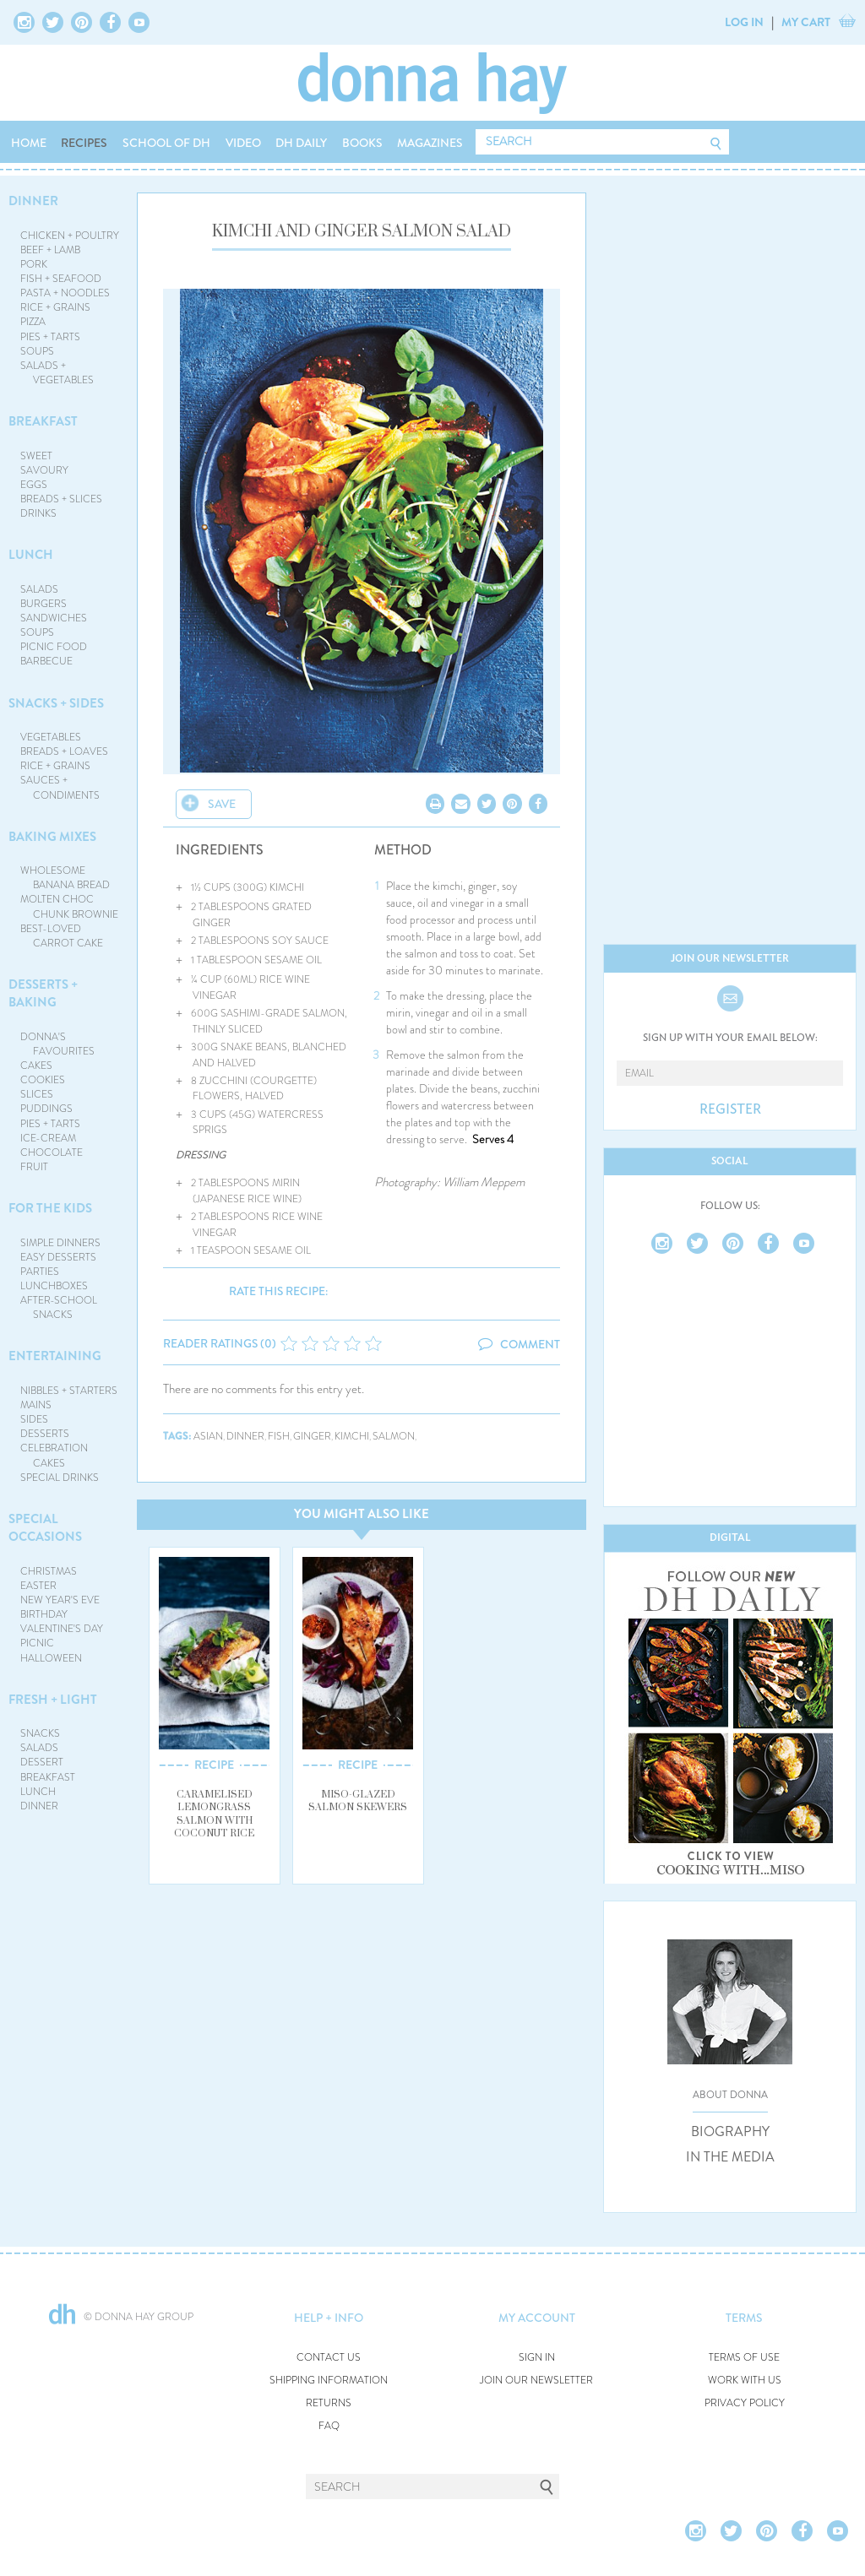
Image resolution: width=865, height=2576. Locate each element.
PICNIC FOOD (53, 646)
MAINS (36, 1405)
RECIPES (84, 142)
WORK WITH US (744, 2380)
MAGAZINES (430, 142)
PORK (33, 264)
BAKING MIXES (52, 836)
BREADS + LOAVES (64, 751)
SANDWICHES (53, 618)
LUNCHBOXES (54, 1285)
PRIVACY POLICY (745, 2403)
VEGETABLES (50, 737)
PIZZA (33, 321)
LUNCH (30, 554)
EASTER (38, 1585)
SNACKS (40, 1733)
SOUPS (37, 351)
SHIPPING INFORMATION (328, 2380)
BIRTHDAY (44, 1614)
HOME (28, 142)
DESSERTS (44, 1433)
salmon (394, 1436)
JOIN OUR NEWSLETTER (536, 2380)
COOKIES (42, 1079)
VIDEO (243, 142)
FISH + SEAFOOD (60, 278)
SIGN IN (537, 2358)
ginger (312, 1436)
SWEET (36, 456)
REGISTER (730, 1109)
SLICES (36, 1094)
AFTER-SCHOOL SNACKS (58, 1307)
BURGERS (43, 603)
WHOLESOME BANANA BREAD (65, 877)
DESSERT (41, 1762)
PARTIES (39, 1271)
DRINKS (38, 513)
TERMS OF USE (744, 2358)
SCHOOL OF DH (166, 142)
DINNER (33, 201)
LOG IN (744, 22)
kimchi (352, 1436)
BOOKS (362, 142)
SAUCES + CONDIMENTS (60, 787)
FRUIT (34, 1166)
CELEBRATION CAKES (54, 1455)
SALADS (39, 589)
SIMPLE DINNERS (60, 1242)
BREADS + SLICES (61, 499)
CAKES (36, 1065)
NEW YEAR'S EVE (60, 1600)
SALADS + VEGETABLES (57, 373)
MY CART (805, 22)
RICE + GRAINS (55, 307)
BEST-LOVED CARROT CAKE (62, 936)
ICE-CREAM (48, 1138)
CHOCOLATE (51, 1152)
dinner (245, 1436)
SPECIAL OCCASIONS (45, 1528)
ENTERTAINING (54, 1356)
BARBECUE (46, 661)
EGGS (33, 484)
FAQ (329, 2426)
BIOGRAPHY (730, 2132)
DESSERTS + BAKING (43, 993)
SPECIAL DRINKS (59, 1477)
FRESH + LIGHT (52, 1699)
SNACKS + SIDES (56, 703)
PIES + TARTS (50, 336)
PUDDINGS (46, 1108)
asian (208, 1436)
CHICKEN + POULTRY (69, 235)
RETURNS (328, 2403)
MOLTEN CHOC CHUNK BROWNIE (69, 906)
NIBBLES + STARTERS (68, 1390)
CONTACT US (328, 2358)
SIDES (34, 1419)
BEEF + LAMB (50, 250)
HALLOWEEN (51, 1658)
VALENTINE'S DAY (61, 1628)
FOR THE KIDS (50, 1208)
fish (279, 1436)
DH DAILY (301, 142)
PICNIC (37, 1643)
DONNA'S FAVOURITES (57, 1044)
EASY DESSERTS (58, 1257)
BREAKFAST (43, 421)
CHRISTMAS (48, 1571)
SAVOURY (44, 470)
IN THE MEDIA (730, 2157)
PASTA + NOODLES (65, 293)
